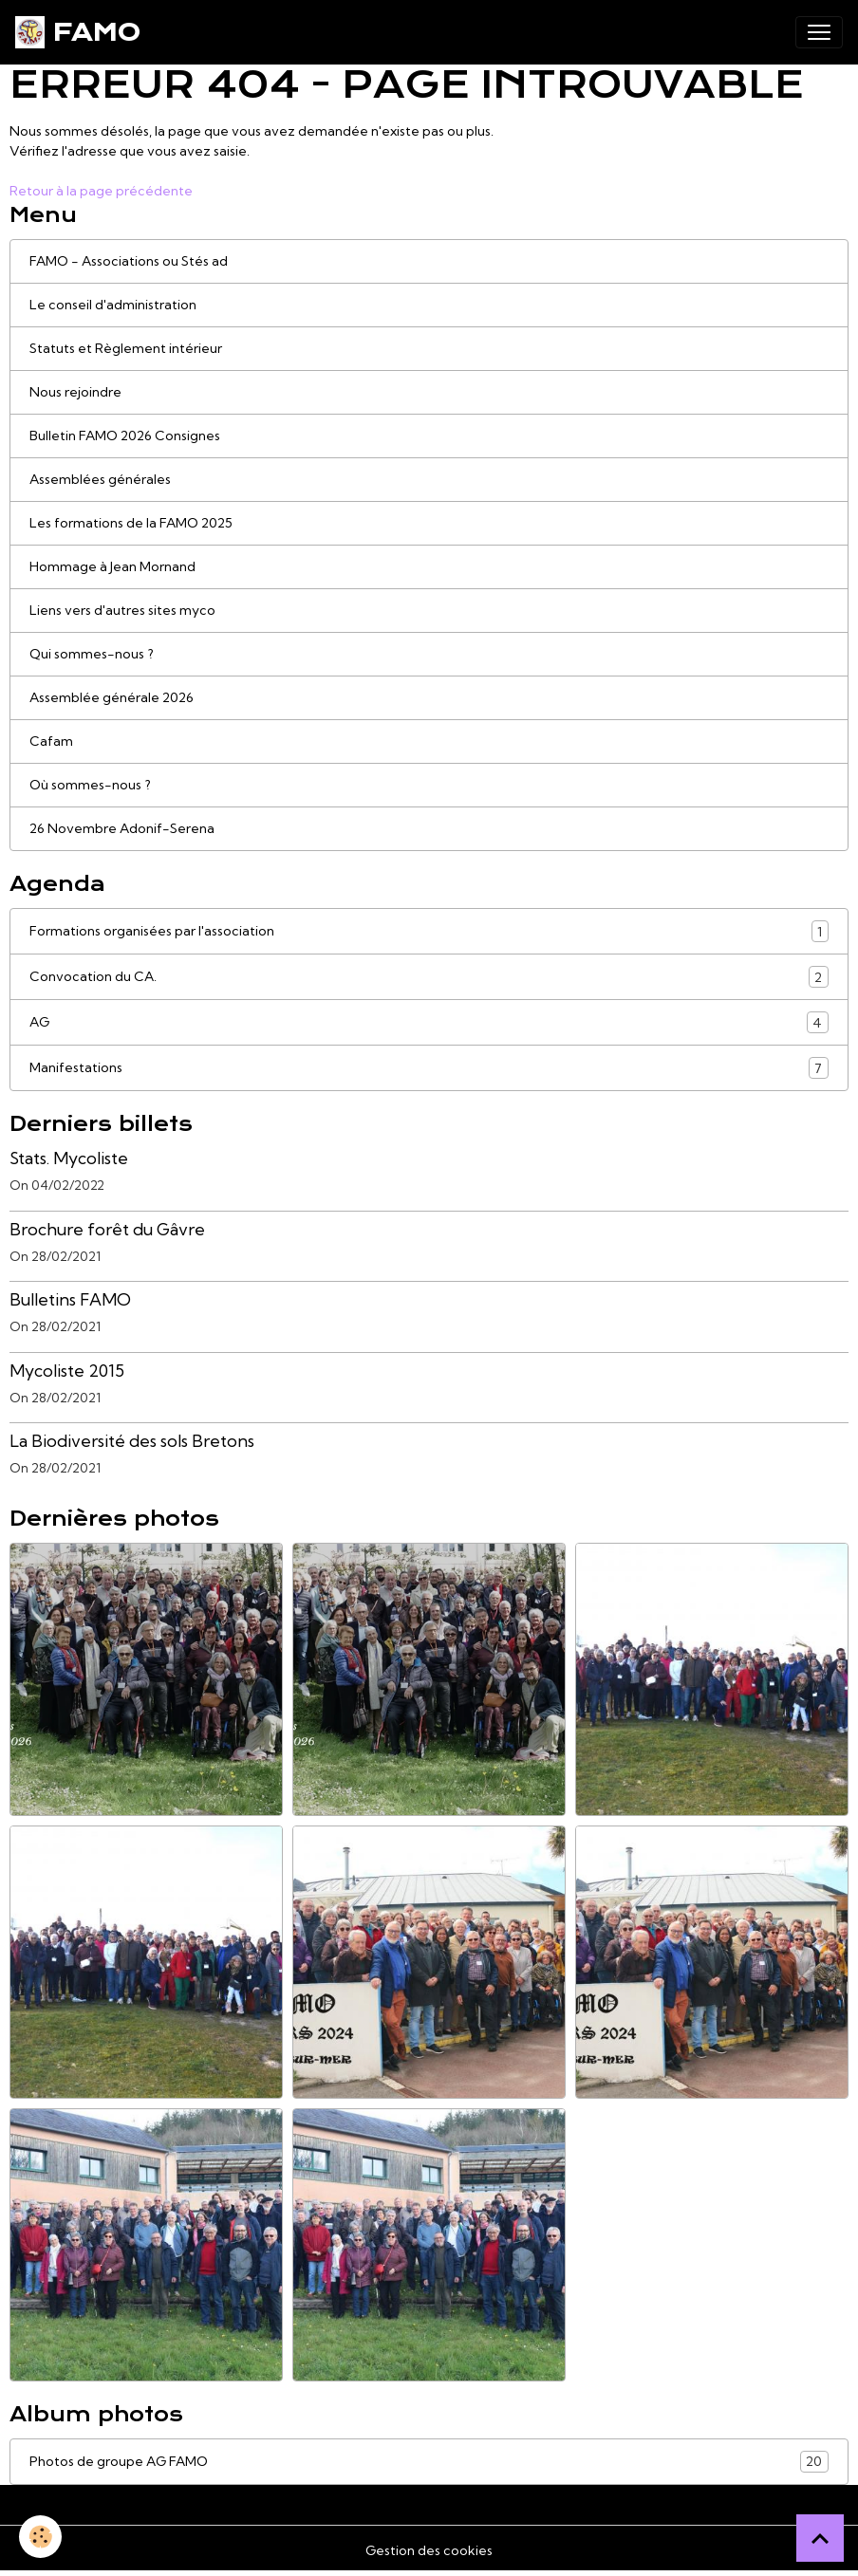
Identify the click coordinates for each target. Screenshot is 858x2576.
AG (429, 1022)
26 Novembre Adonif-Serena (121, 828)
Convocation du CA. (429, 977)
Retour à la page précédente (101, 190)
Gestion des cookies (429, 2550)
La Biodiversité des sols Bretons (131, 1441)
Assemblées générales (100, 479)
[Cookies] (40, 2536)
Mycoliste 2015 (66, 1371)
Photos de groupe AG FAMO (429, 2462)
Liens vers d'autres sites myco (122, 610)
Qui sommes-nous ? (91, 653)
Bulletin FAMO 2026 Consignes (124, 435)
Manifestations (429, 1068)
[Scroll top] (820, 2538)
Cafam (51, 741)
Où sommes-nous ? (90, 784)
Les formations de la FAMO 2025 (131, 522)
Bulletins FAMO (70, 1299)
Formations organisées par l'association (429, 931)
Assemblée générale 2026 (111, 697)
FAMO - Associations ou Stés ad (128, 260)
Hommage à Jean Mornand (112, 566)
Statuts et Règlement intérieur (125, 348)
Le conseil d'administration (112, 304)
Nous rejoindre (75, 391)
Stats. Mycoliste (68, 1158)
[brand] (77, 32)
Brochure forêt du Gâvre (107, 1229)
